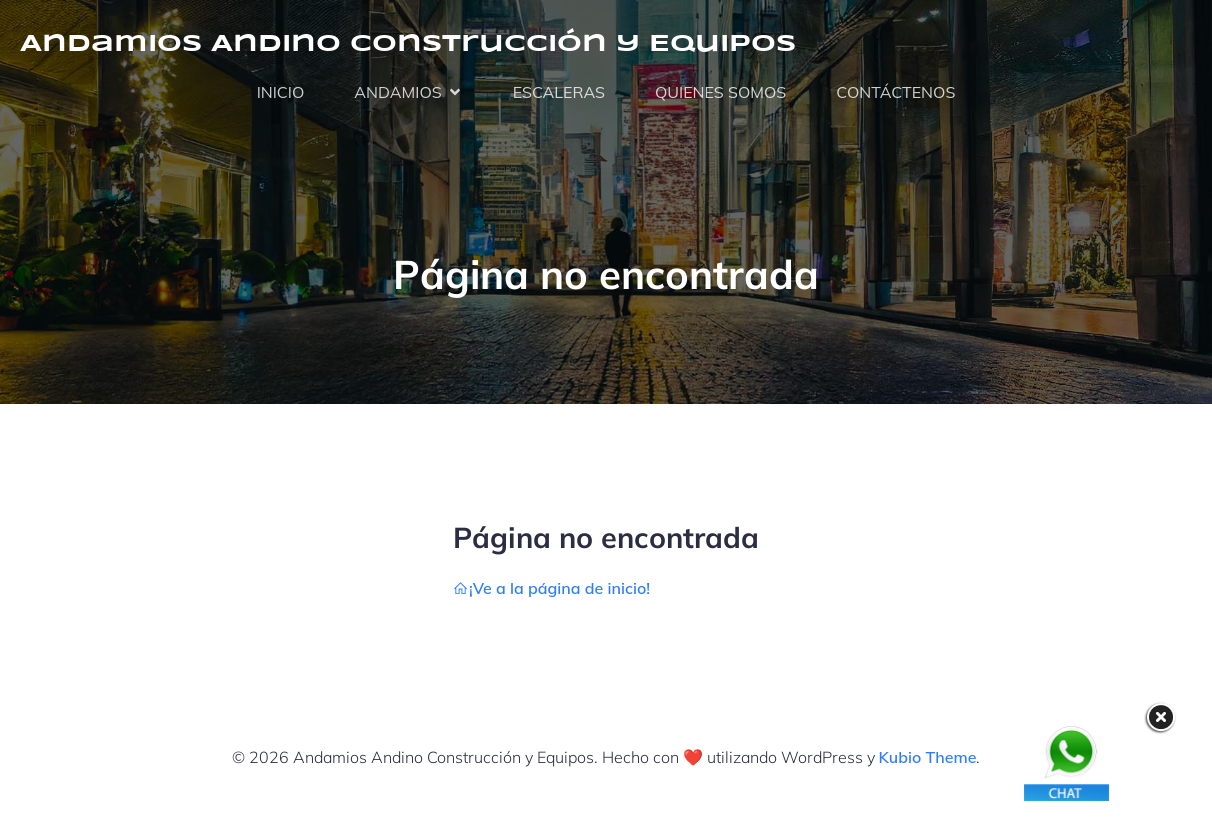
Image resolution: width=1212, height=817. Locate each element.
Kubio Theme (928, 757)
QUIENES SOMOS (720, 92)
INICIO (281, 92)
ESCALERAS (559, 92)
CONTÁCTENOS (895, 92)
